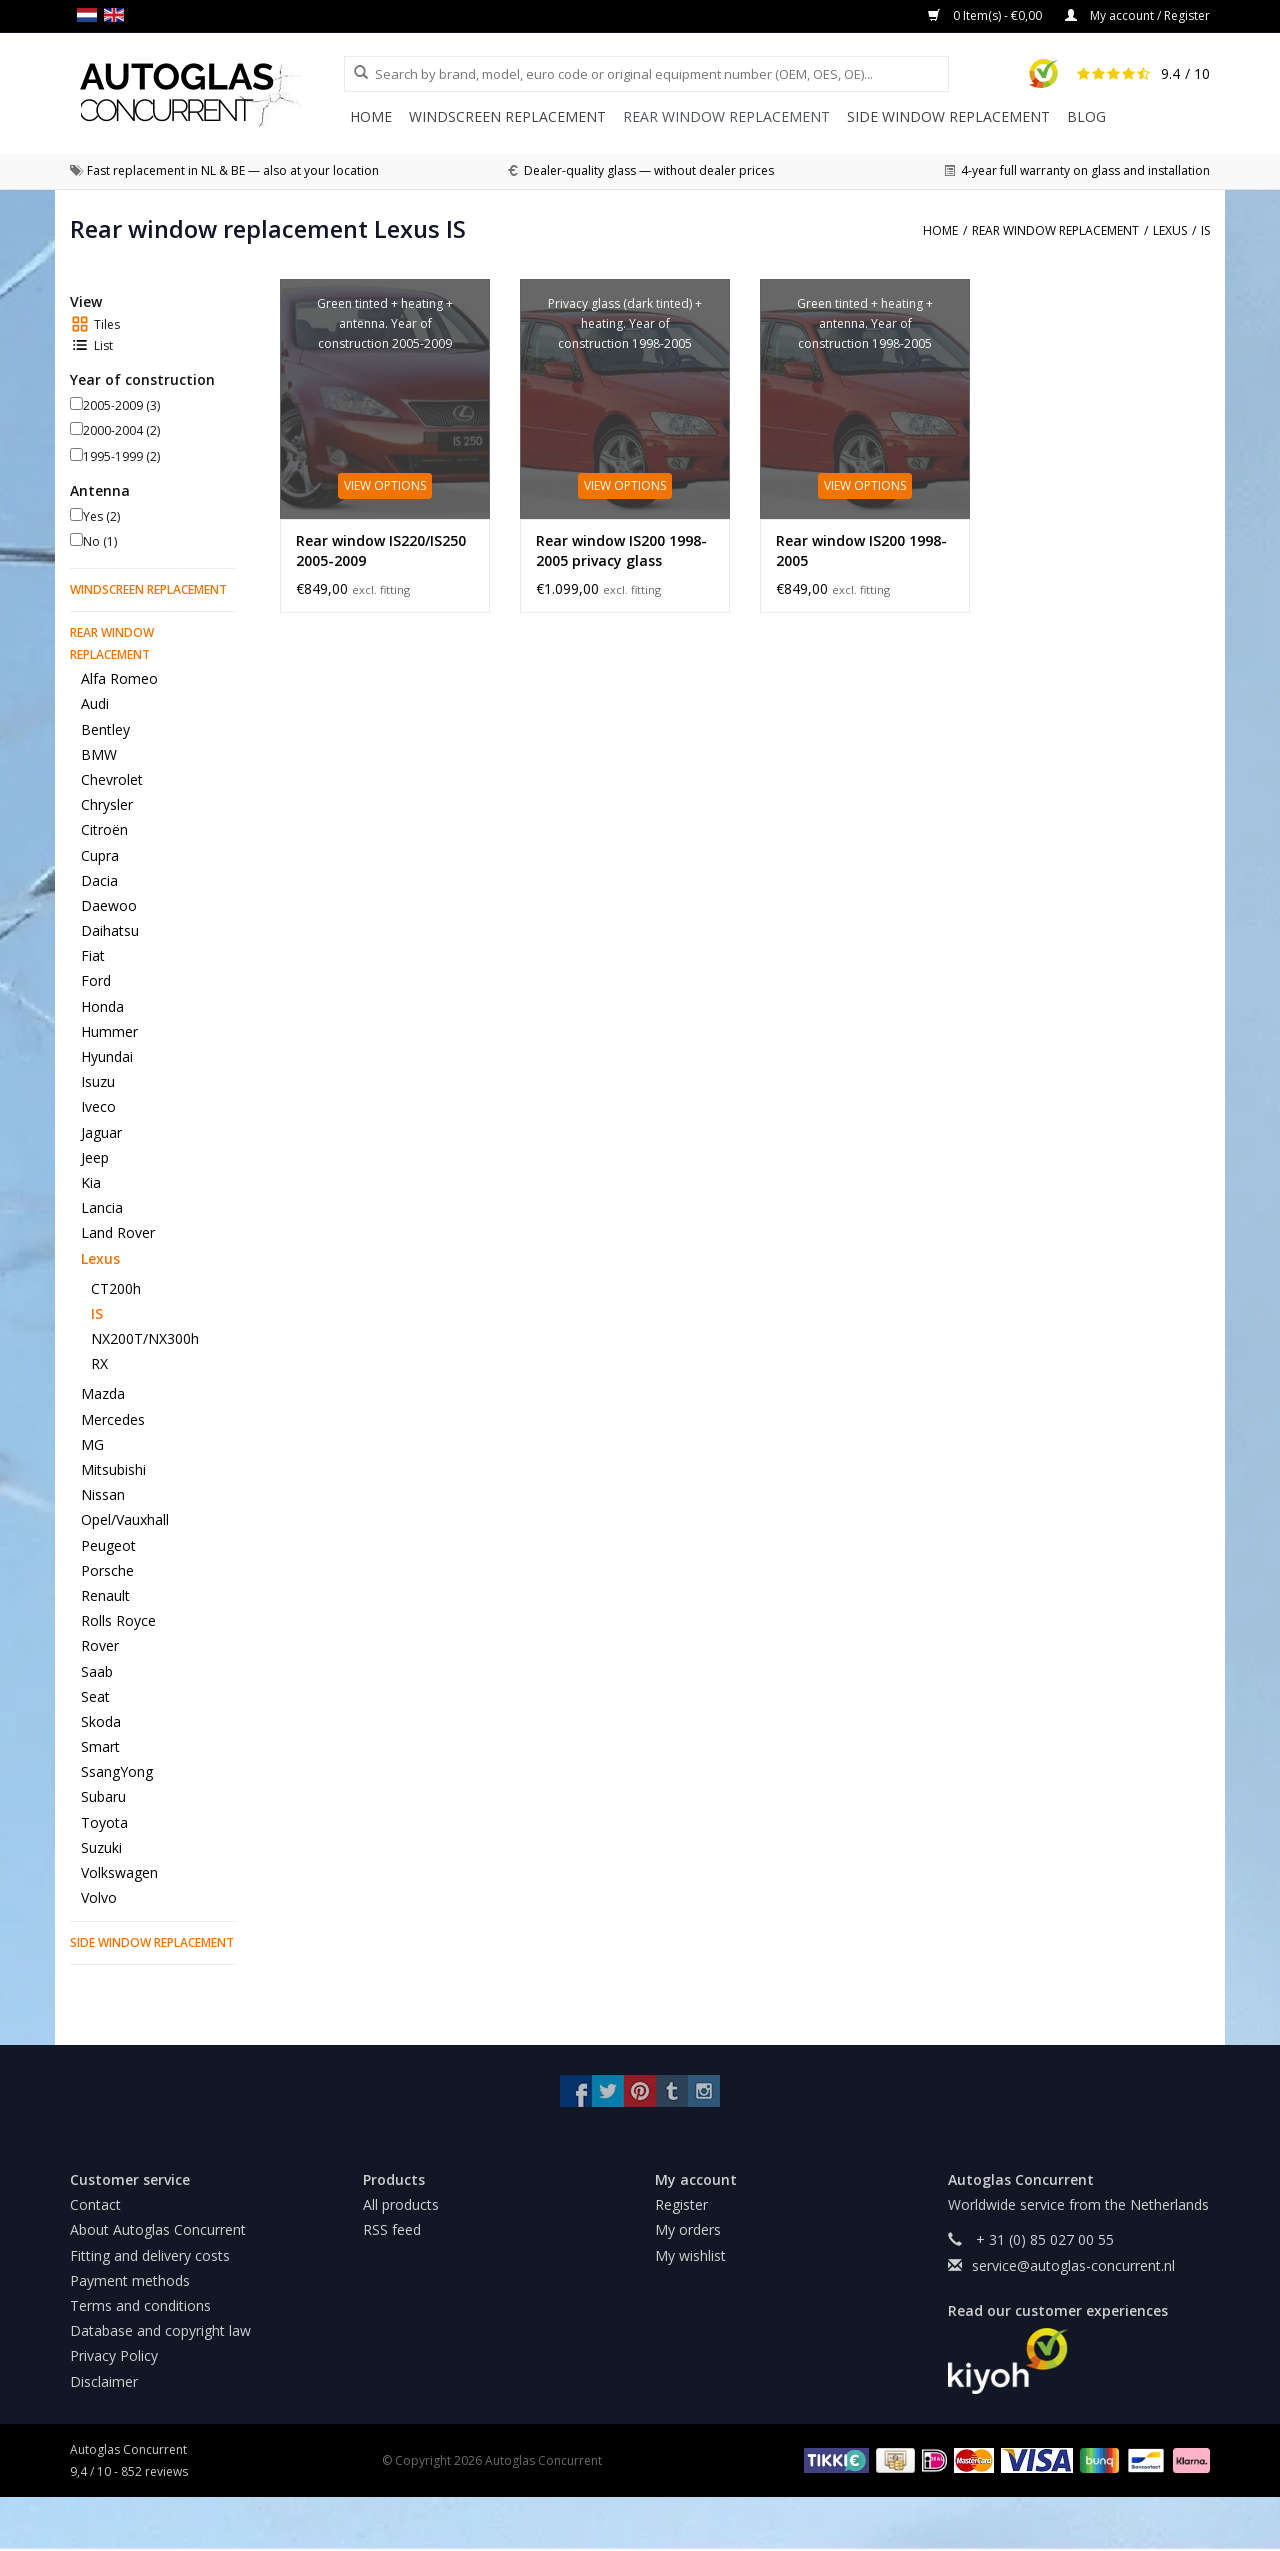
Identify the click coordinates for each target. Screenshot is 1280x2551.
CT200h (116, 1288)
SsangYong (117, 1771)
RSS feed (392, 2229)
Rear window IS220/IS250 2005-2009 (381, 550)
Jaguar (101, 1132)
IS (97, 1313)
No (100, 541)
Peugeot (108, 1545)
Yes (101, 516)
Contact (95, 2204)
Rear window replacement (726, 116)
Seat (95, 1696)
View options (385, 485)
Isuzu (98, 1081)
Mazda (103, 1393)
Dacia (99, 880)
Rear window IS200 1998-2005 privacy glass (621, 550)
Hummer (109, 1031)
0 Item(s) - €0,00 (986, 15)
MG (92, 1444)
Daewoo (109, 905)
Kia (91, 1182)
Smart (100, 1746)
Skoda (101, 1721)
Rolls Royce (118, 1620)
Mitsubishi (113, 1469)
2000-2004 (121, 430)
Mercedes (113, 1419)
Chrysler (107, 804)
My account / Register (1137, 15)
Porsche (107, 1570)
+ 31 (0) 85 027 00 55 (1043, 2239)
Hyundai (107, 1056)
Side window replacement (948, 116)
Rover (100, 1645)
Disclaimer (104, 2381)
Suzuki (101, 1847)
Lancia (102, 1207)
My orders (688, 2229)
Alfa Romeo (119, 678)
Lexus (100, 1258)
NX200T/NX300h (145, 1338)
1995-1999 (121, 456)
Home (371, 116)
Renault (105, 1595)
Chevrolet (112, 779)
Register (681, 2204)
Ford (96, 980)
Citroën (104, 829)
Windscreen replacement (507, 116)
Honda (102, 1006)
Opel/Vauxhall (125, 1519)
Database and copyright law (160, 2330)
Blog (1086, 116)
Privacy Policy (114, 2355)
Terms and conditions (140, 2305)
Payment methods (130, 2280)
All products (401, 2204)
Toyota (104, 1822)
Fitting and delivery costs (150, 2255)
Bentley (105, 729)
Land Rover (118, 1232)
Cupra (100, 855)
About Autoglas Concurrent (158, 2229)
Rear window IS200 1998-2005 (861, 550)
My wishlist (690, 2255)
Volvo (99, 1897)
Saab (97, 1671)
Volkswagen (119, 1872)
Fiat (93, 955)
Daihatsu (110, 930)
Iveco (98, 1106)
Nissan (103, 1494)
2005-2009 (121, 405)
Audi (95, 703)
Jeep (95, 1157)
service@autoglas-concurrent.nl (1073, 2265)
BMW (99, 754)
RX (99, 1363)
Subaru (103, 1796)
